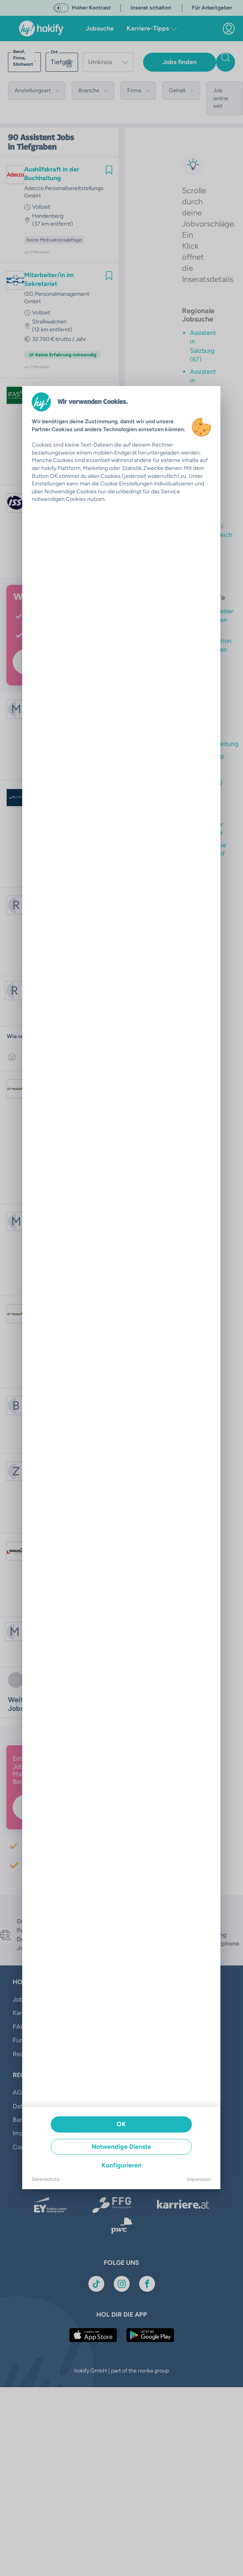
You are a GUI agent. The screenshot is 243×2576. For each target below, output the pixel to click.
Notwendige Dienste (121, 2146)
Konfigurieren (121, 2165)
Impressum (199, 2179)
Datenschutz (45, 2179)
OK (121, 2124)
